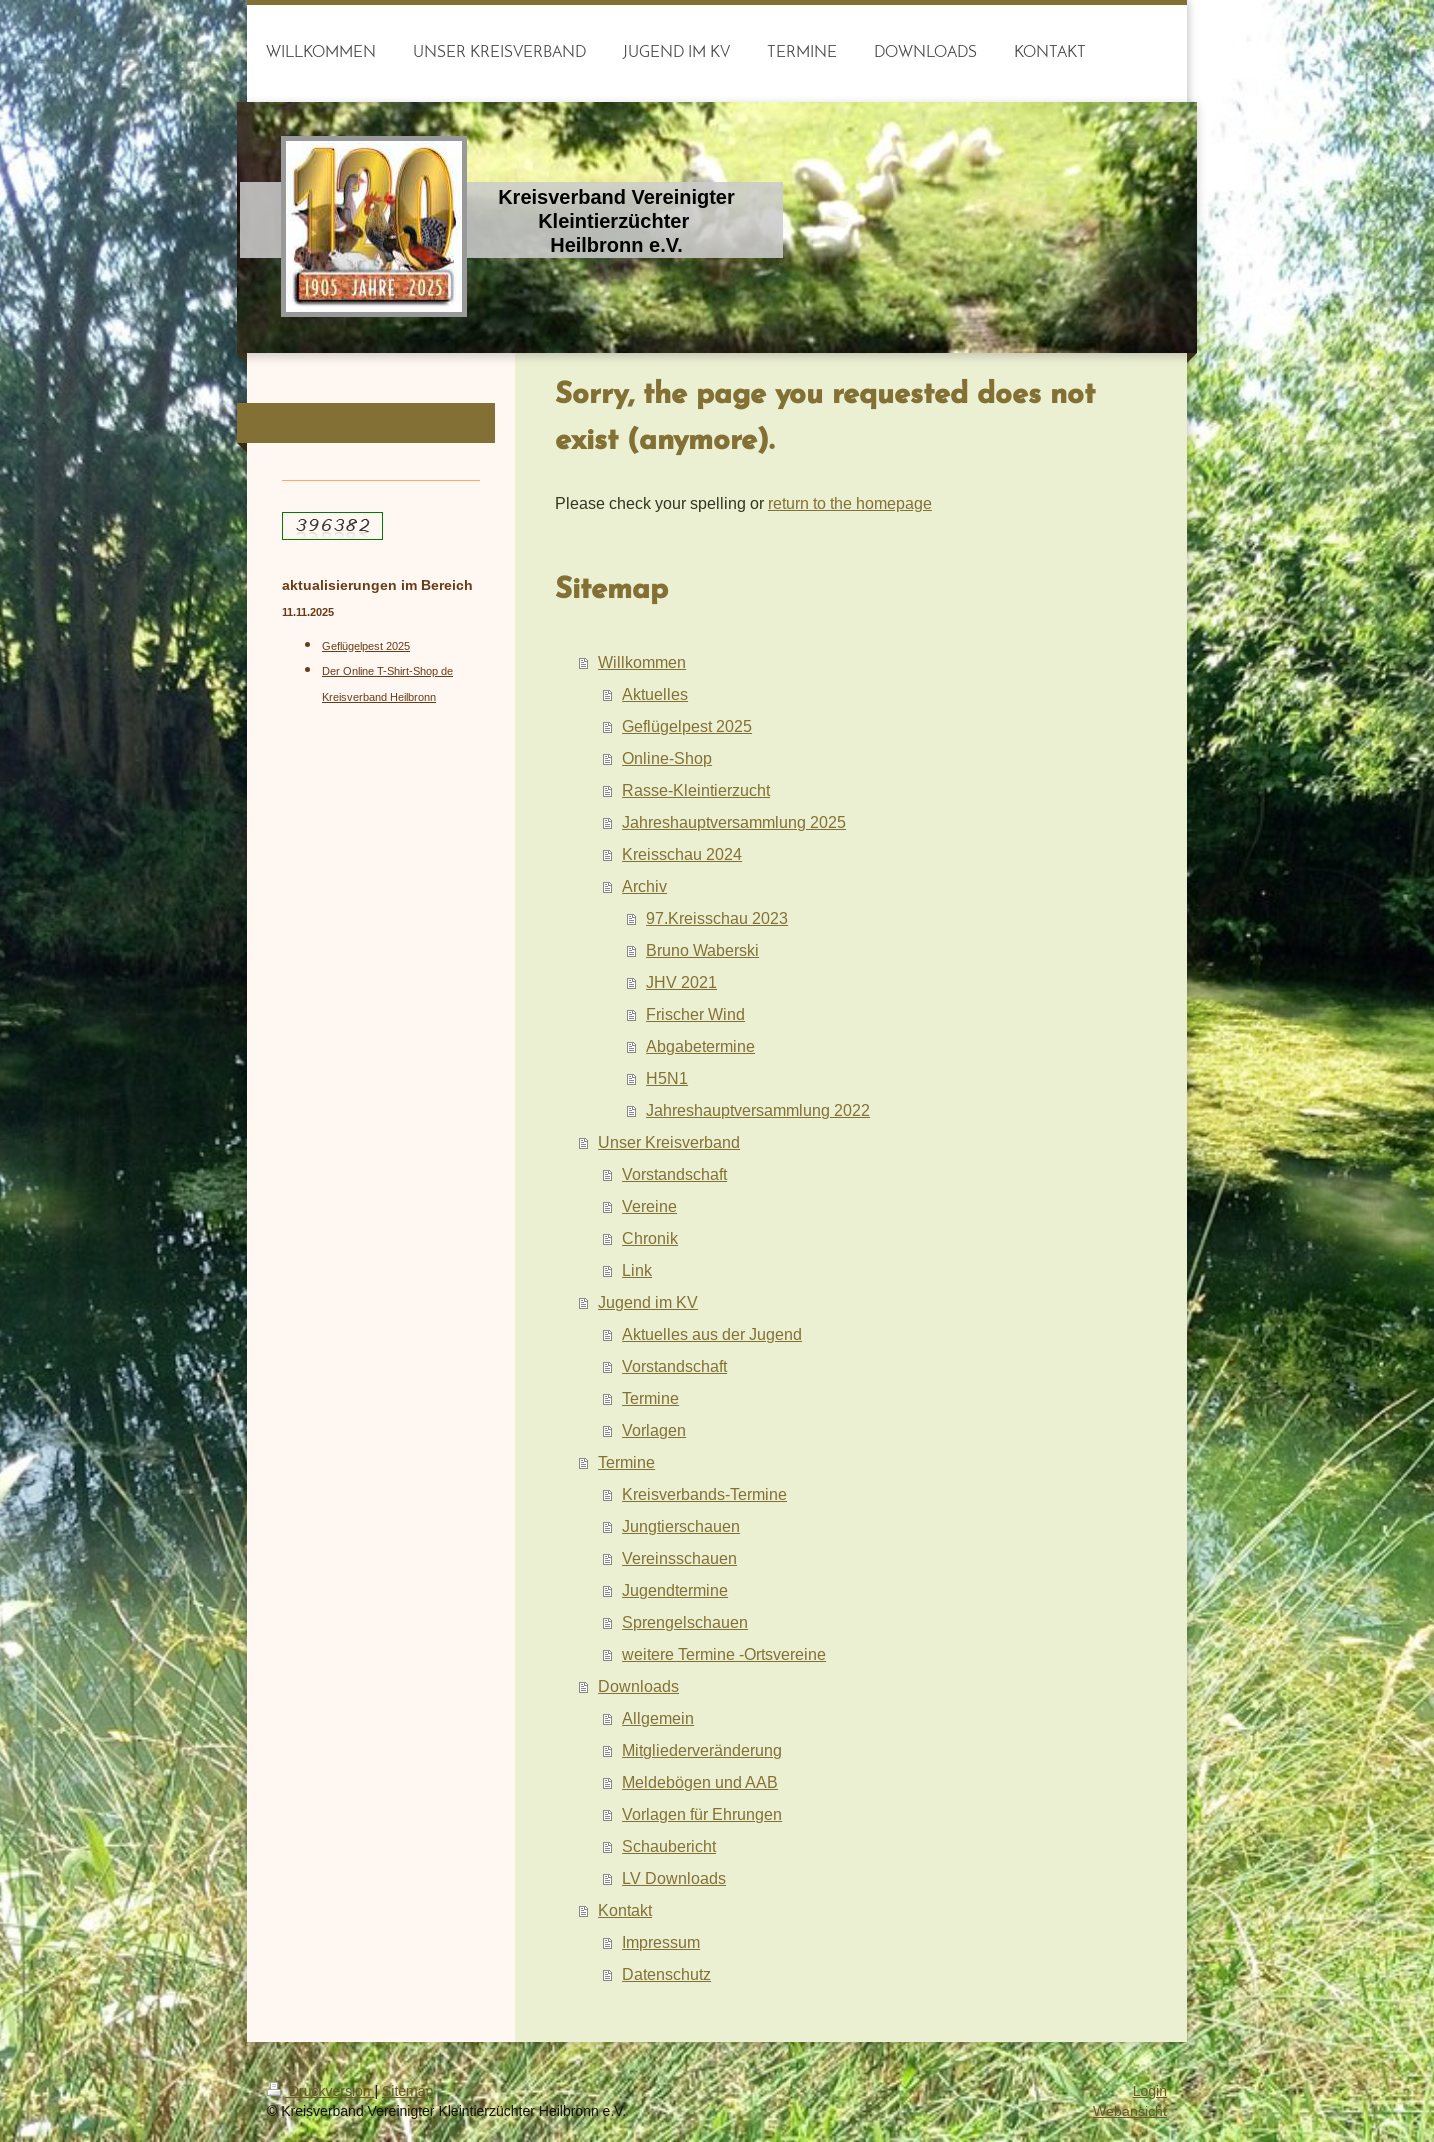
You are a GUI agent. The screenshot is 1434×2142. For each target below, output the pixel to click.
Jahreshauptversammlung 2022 (758, 1110)
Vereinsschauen (679, 1558)
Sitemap (407, 2091)
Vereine (649, 1206)
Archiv (644, 886)
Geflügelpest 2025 (687, 726)
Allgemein (658, 1718)
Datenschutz (666, 1974)
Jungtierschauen (681, 1526)
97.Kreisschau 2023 (717, 918)
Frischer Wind (695, 1014)
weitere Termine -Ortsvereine (724, 1654)
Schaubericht (669, 1846)
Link (637, 1270)
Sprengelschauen (685, 1622)
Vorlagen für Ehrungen (702, 1814)
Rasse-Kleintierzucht (696, 790)
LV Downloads (674, 1878)
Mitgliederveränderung (702, 1750)
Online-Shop (667, 758)
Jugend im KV (648, 1302)
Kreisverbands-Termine (704, 1494)
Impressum (661, 1942)
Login (1150, 2091)
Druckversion (320, 2091)
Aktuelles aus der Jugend (712, 1334)
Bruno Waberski (702, 950)
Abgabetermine (700, 1046)
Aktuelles (655, 694)
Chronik (650, 1238)
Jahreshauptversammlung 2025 (734, 822)
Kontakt (625, 1910)
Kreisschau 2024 (682, 854)
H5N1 (667, 1078)
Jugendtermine (675, 1590)
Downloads (638, 1686)
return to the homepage (850, 503)
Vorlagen (654, 1430)
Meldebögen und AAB (700, 1782)
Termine (650, 1398)
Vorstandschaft (674, 1174)
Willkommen (642, 662)
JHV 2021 (681, 982)
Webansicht (1130, 2111)
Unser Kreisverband (669, 1142)
